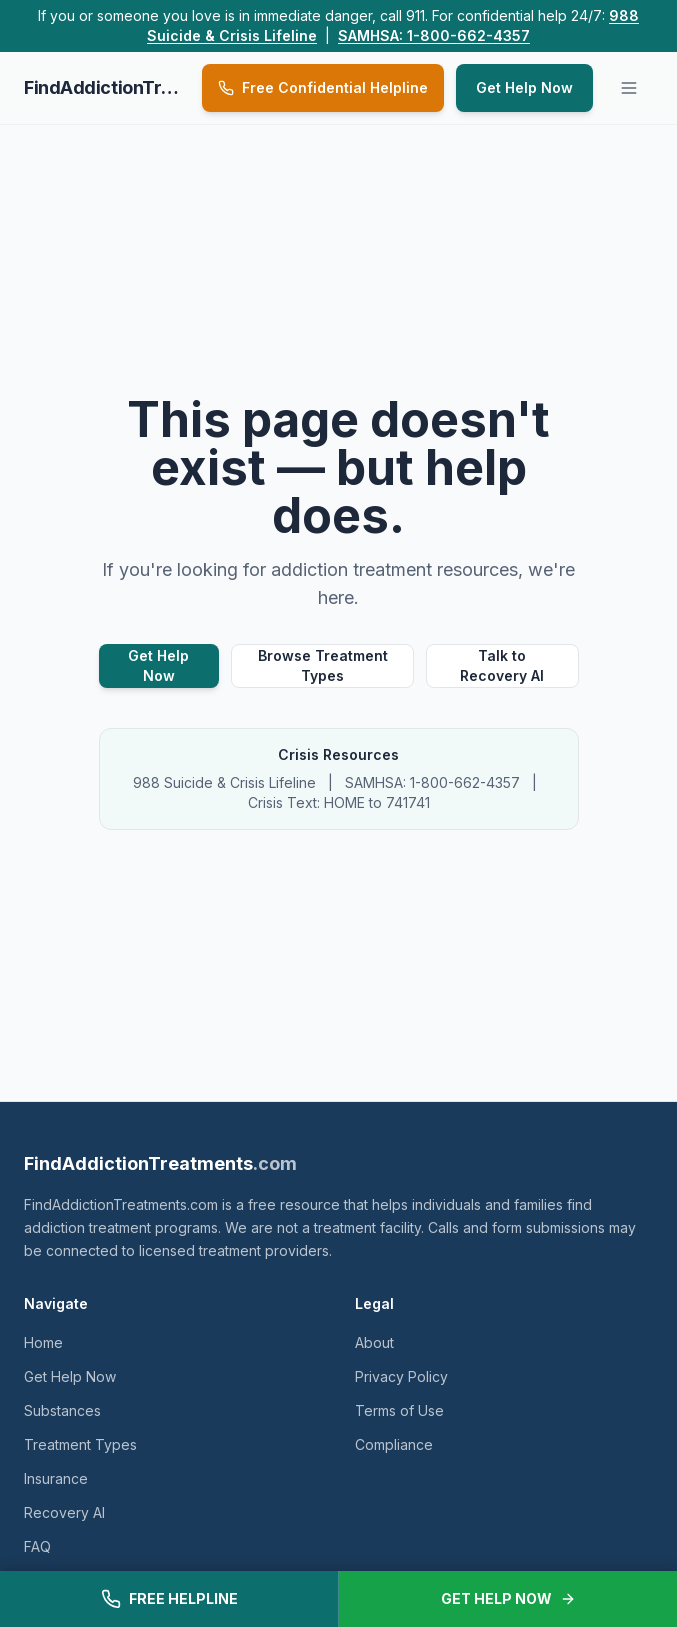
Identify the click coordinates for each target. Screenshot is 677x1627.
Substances (62, 1410)
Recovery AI (64, 1512)
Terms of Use (399, 1410)
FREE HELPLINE (169, 1599)
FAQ (37, 1546)
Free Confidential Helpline (323, 87)
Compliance (394, 1444)
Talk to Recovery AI (502, 665)
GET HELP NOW (508, 1598)
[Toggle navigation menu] (629, 88)
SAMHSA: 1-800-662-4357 (434, 35)
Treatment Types (80, 1444)
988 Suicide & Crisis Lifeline (224, 782)
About (374, 1342)
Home (43, 1342)
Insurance (56, 1478)
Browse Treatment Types (323, 665)
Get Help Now (524, 87)
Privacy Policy (401, 1376)
